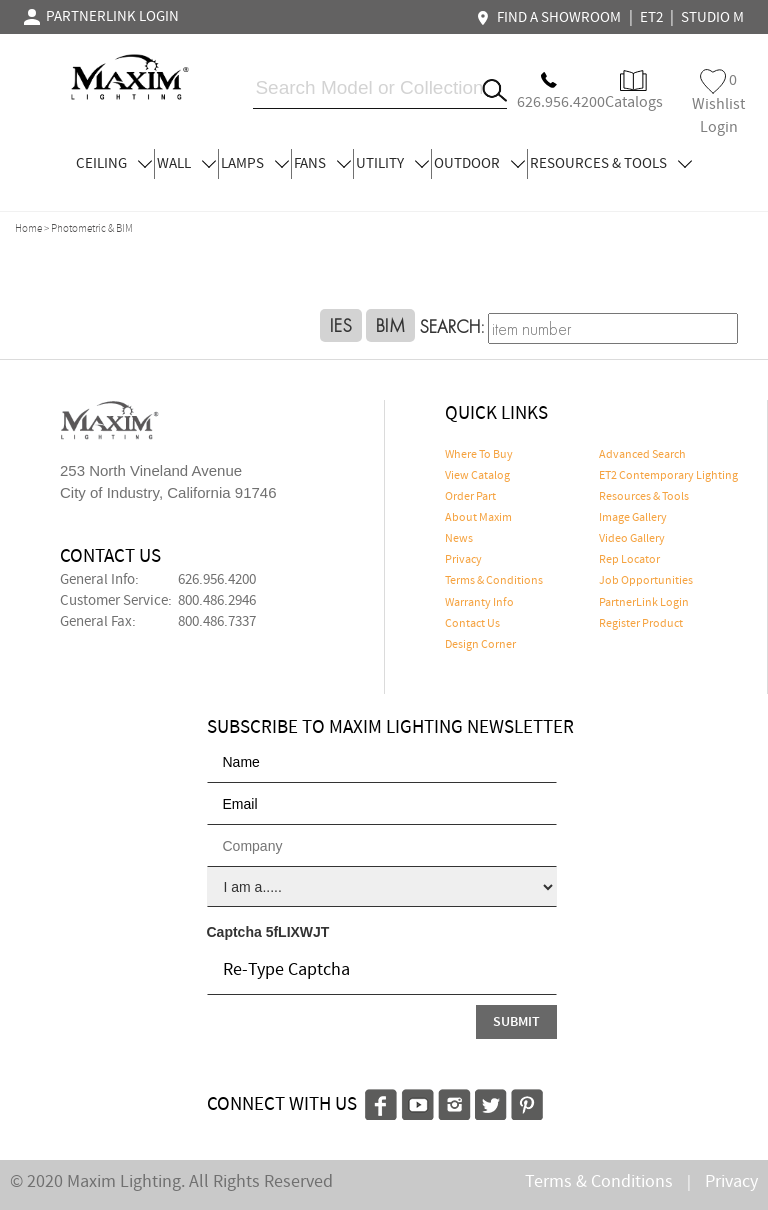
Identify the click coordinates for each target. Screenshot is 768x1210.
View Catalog (477, 476)
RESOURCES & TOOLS (611, 164)
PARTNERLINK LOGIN (101, 17)
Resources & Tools (644, 497)
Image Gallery (633, 518)
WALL (186, 164)
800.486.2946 (217, 601)
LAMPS (255, 164)
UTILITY (392, 164)
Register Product (641, 624)
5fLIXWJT (298, 932)
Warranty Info (479, 603)
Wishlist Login (718, 103)
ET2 (651, 18)
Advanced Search (642, 455)
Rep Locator (629, 560)
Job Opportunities (646, 581)
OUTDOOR (479, 164)
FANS (322, 164)
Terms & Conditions (494, 581)
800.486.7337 (217, 622)
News (459, 539)
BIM (390, 325)
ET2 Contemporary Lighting (668, 476)
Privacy (463, 560)
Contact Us (472, 624)
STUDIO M (712, 18)
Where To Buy (479, 455)
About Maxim (478, 518)
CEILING (114, 164)
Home (28, 229)
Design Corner (480, 645)
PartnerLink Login (644, 603)
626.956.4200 (217, 580)
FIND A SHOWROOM (551, 18)
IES (341, 325)
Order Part (470, 497)
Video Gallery (632, 539)
